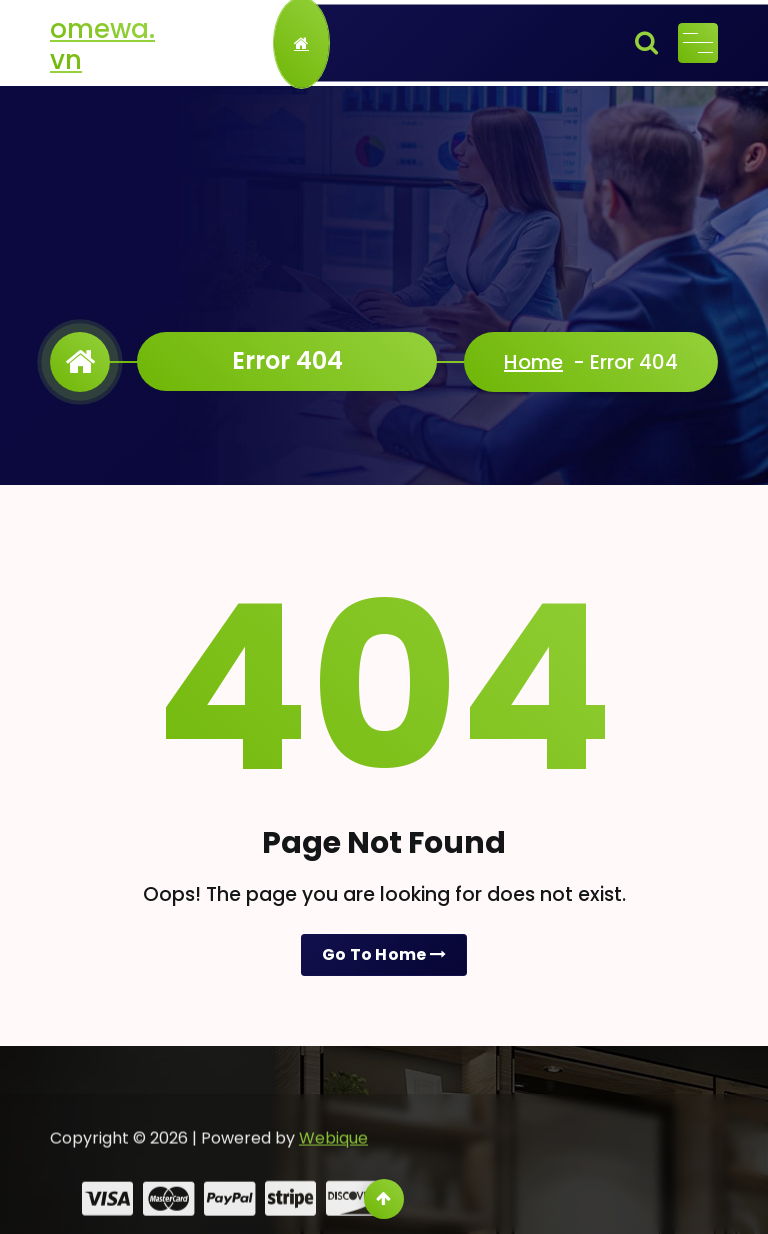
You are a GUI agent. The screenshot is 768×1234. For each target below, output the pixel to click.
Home (533, 362)
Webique (333, 1157)
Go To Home (384, 954)
